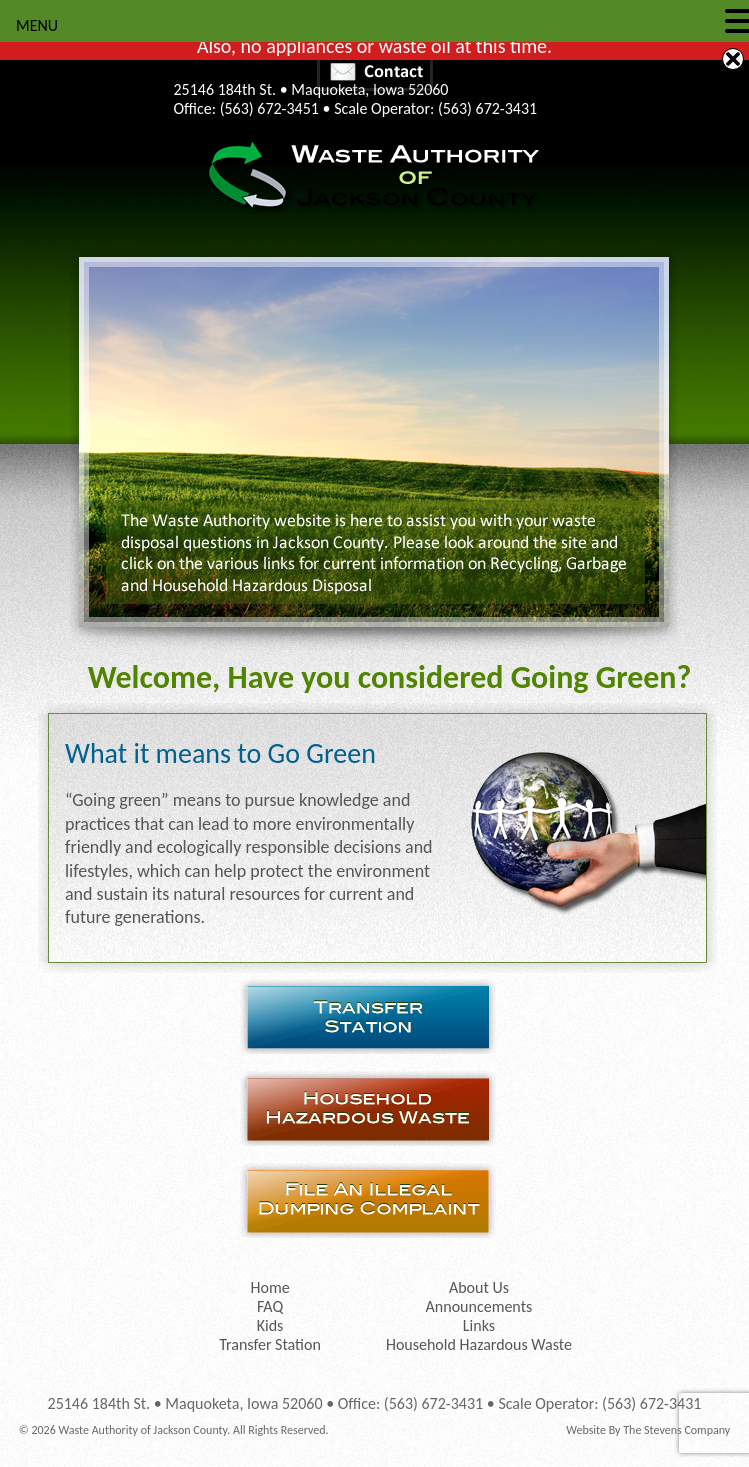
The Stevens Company (676, 1430)
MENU (37, 25)
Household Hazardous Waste (374, 1108)
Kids (270, 1325)
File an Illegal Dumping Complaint (374, 1200)
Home (269, 1287)
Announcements (479, 1306)
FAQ (270, 1306)
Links (479, 1325)
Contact (375, 71)
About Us (479, 1287)
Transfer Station (374, 1016)
